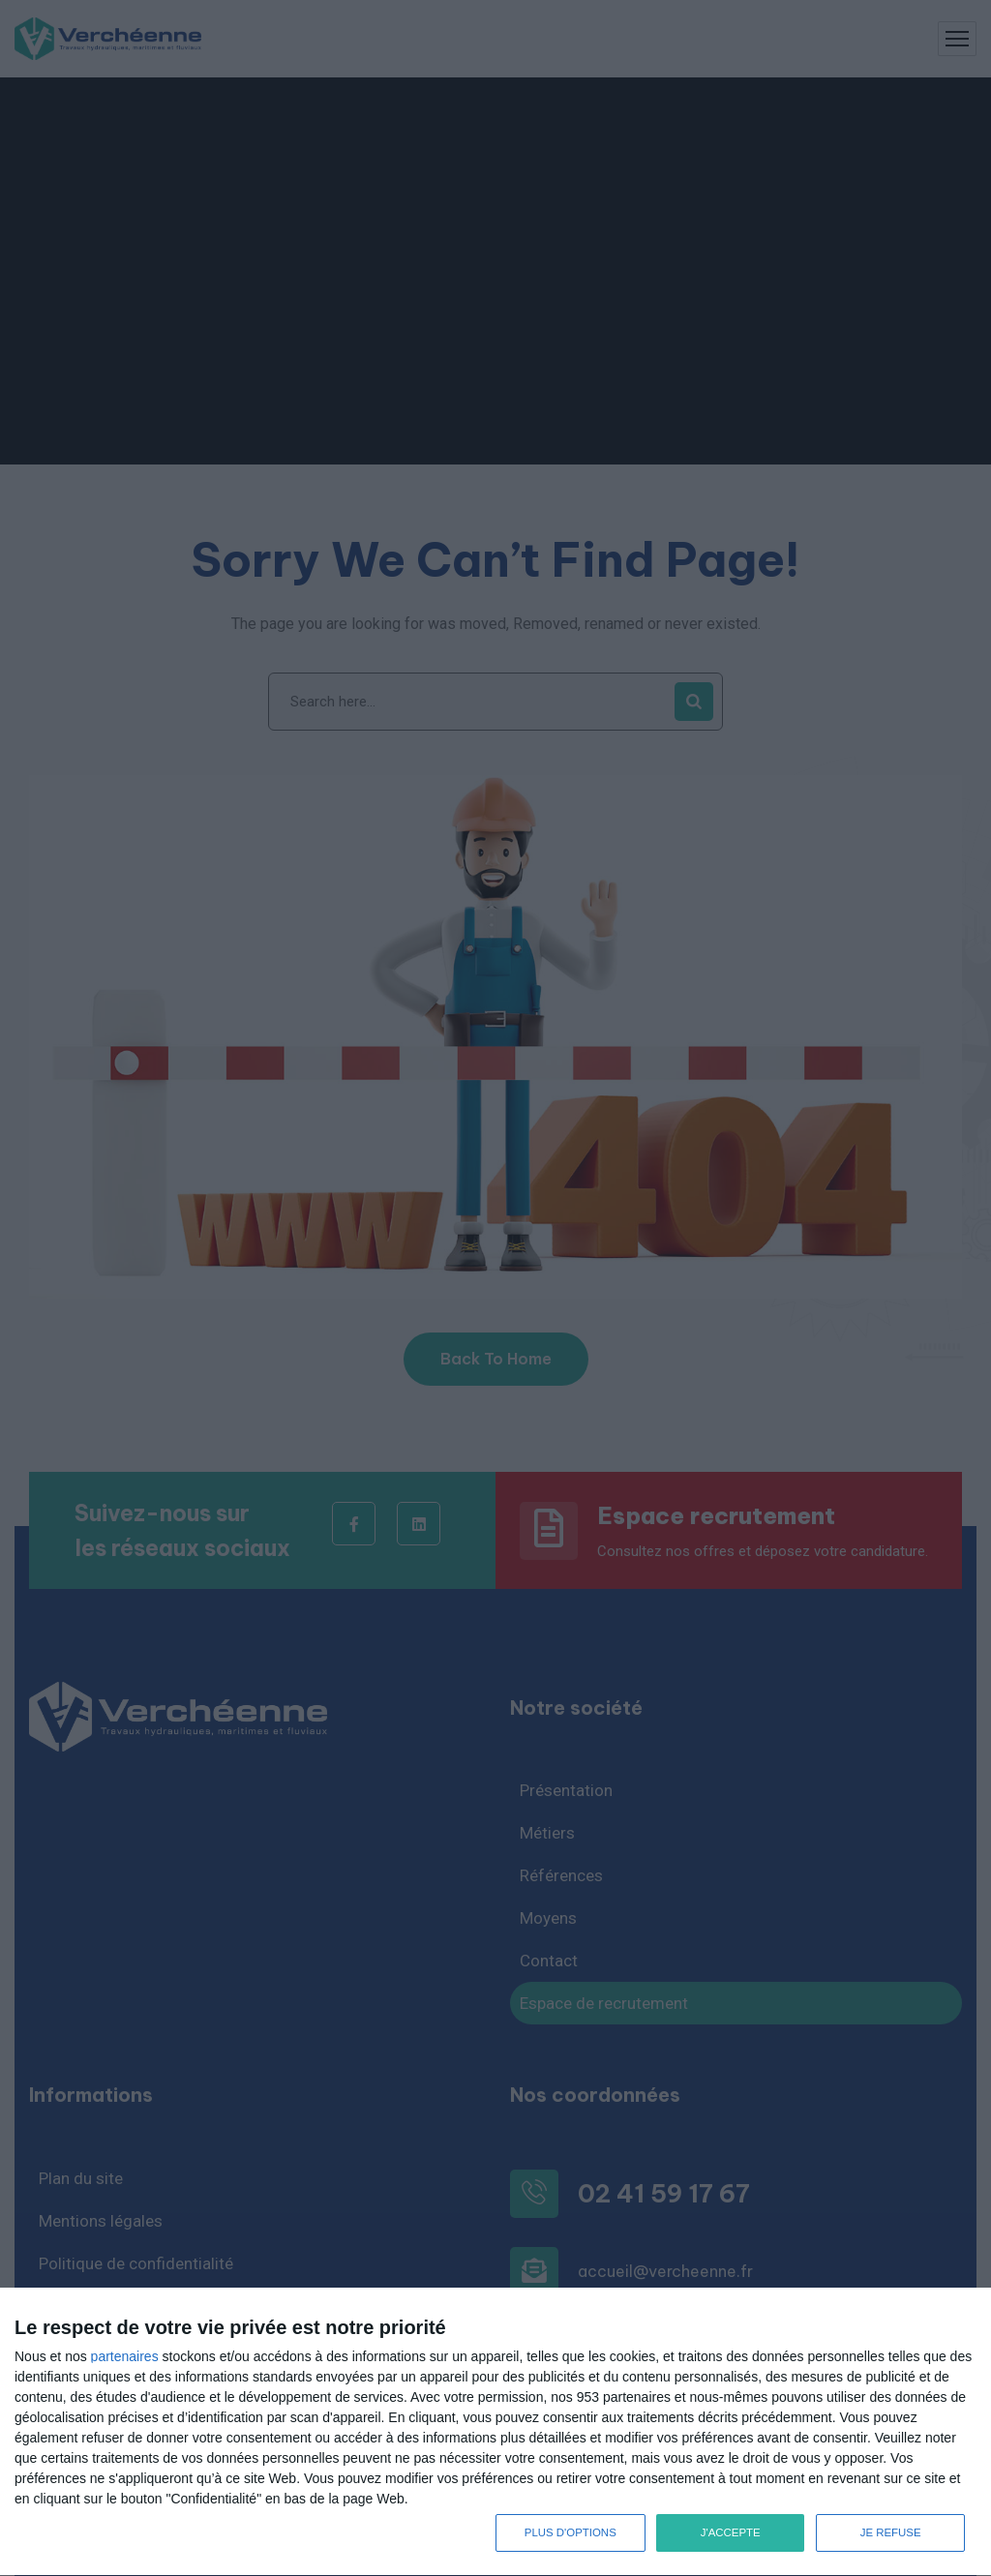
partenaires (125, 2355)
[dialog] (495, 2432)
